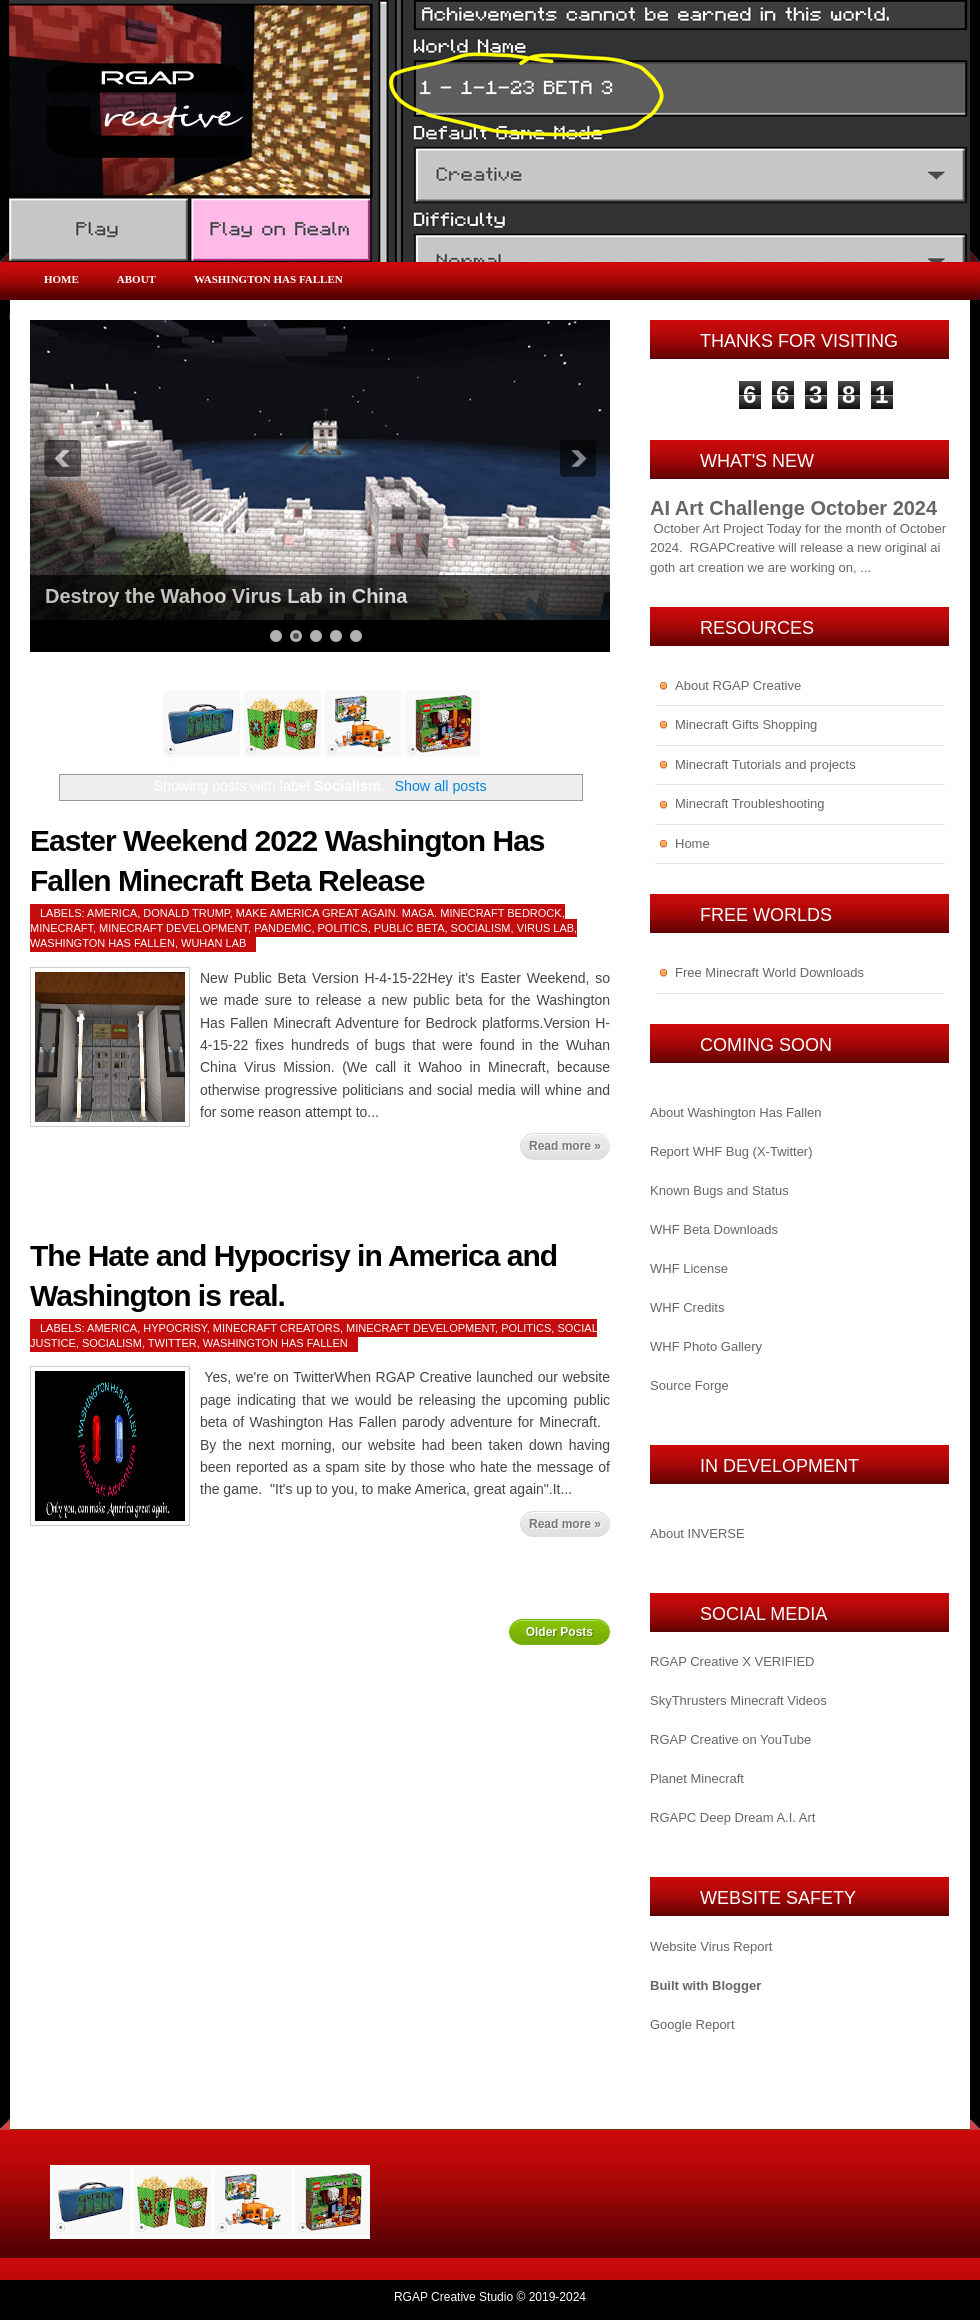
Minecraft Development (173, 928)
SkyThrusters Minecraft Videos (738, 1700)
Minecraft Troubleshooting (750, 803)
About (136, 279)
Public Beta (409, 928)
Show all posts (440, 786)
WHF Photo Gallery (706, 1346)
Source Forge (689, 1385)
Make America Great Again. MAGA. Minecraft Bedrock (399, 913)
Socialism (481, 928)
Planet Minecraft (697, 1778)
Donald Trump (186, 913)
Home (61, 279)
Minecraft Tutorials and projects (765, 764)
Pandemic (282, 928)
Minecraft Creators (276, 1328)
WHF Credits (687, 1307)
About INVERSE (697, 1533)
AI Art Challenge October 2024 (793, 508)
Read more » (565, 1146)
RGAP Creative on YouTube (730, 1739)
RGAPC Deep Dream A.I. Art (732, 1817)
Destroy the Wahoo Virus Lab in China (226, 596)
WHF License (689, 1268)
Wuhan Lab (213, 943)
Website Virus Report (711, 1946)
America (112, 913)
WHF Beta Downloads (714, 1229)
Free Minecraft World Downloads (769, 972)
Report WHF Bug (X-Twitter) (731, 1151)
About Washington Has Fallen (736, 1112)
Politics (343, 928)
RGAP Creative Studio (453, 2297)
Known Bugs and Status (719, 1190)
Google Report (692, 2024)
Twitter (172, 1343)
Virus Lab (545, 928)
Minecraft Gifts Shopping (746, 724)
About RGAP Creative (738, 685)
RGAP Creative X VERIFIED (732, 1661)
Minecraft (61, 928)
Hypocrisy (174, 1328)
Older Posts (559, 1632)
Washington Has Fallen (268, 279)
